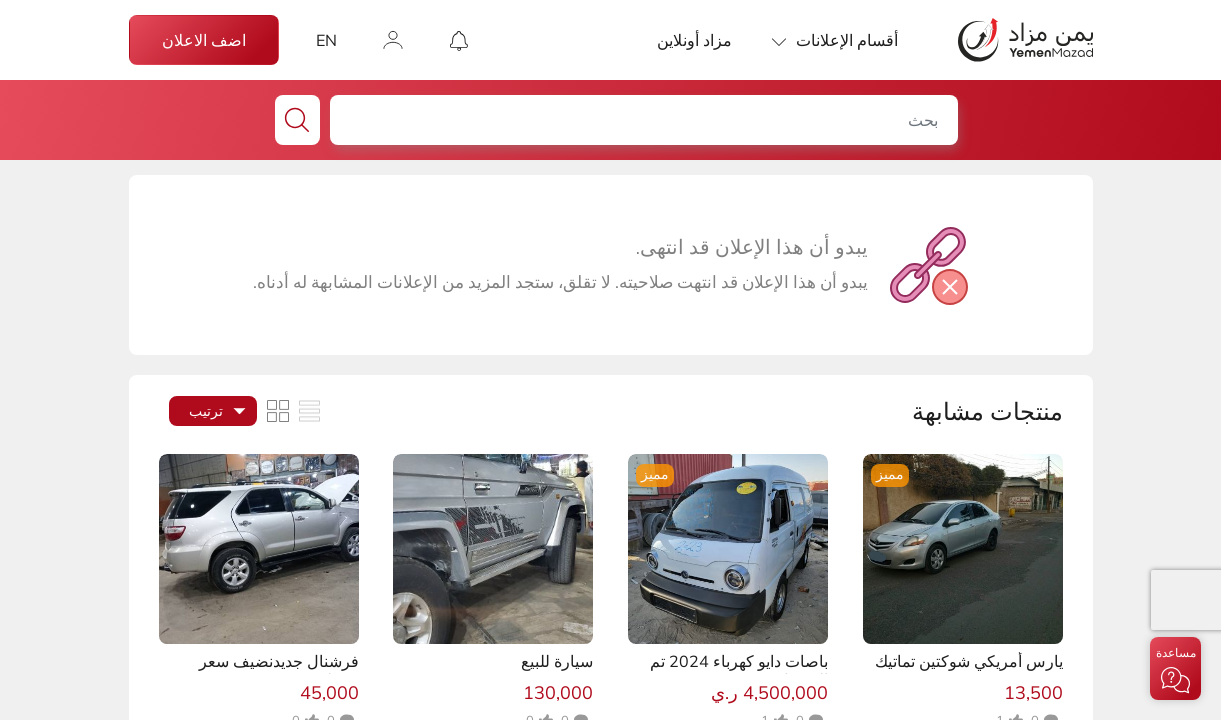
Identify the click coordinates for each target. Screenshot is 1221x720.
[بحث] (640, 120)
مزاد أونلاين (694, 40)
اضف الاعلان (204, 40)
